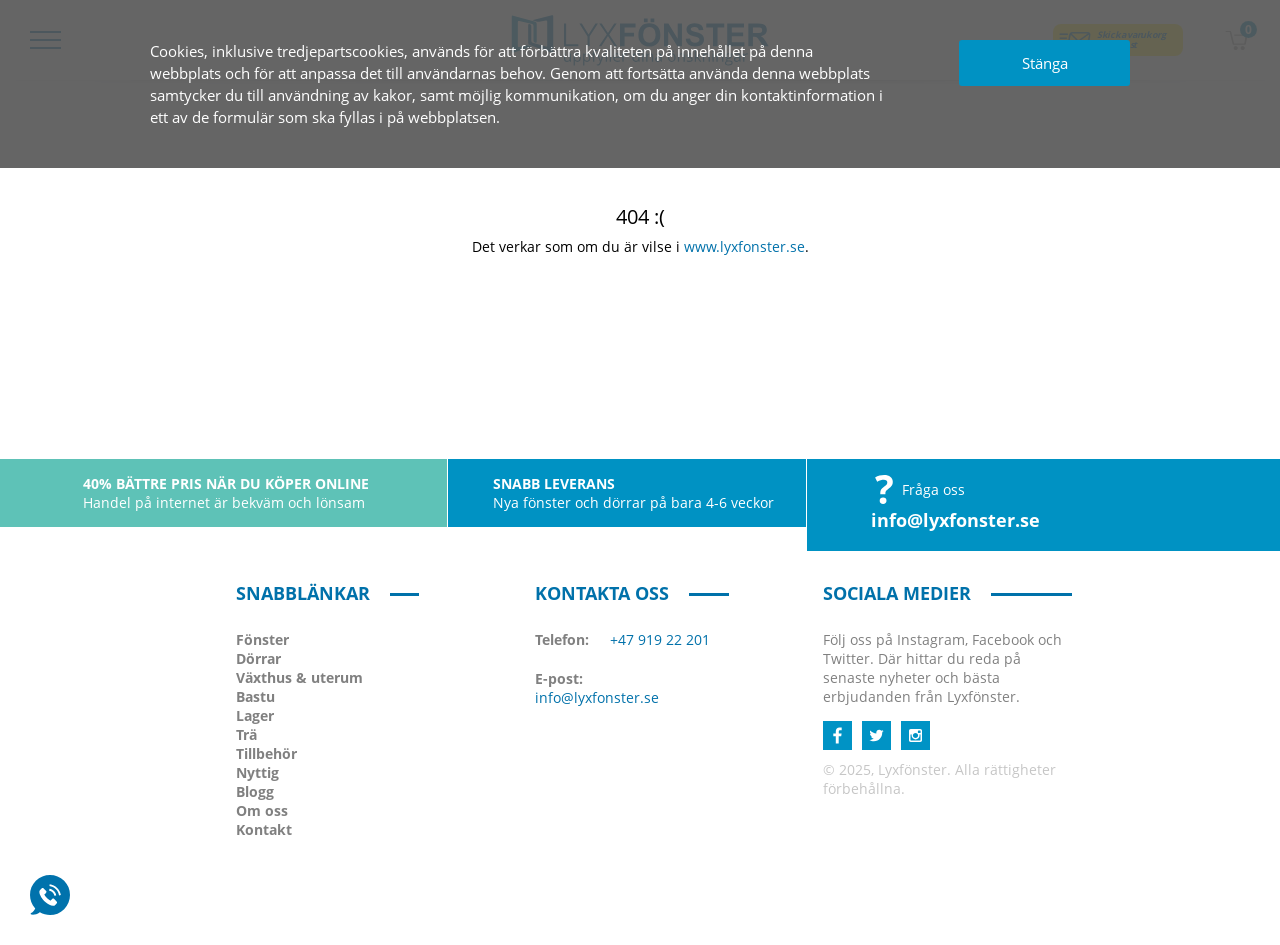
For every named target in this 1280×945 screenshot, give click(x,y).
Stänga (1045, 63)
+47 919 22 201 (660, 639)
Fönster (262, 639)
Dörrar (258, 658)
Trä (246, 734)
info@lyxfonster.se (955, 520)
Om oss (262, 810)
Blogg (255, 791)
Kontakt (264, 829)
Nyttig (257, 772)
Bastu (255, 696)
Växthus (299, 677)
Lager (255, 715)
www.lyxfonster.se (744, 246)
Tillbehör (266, 753)
